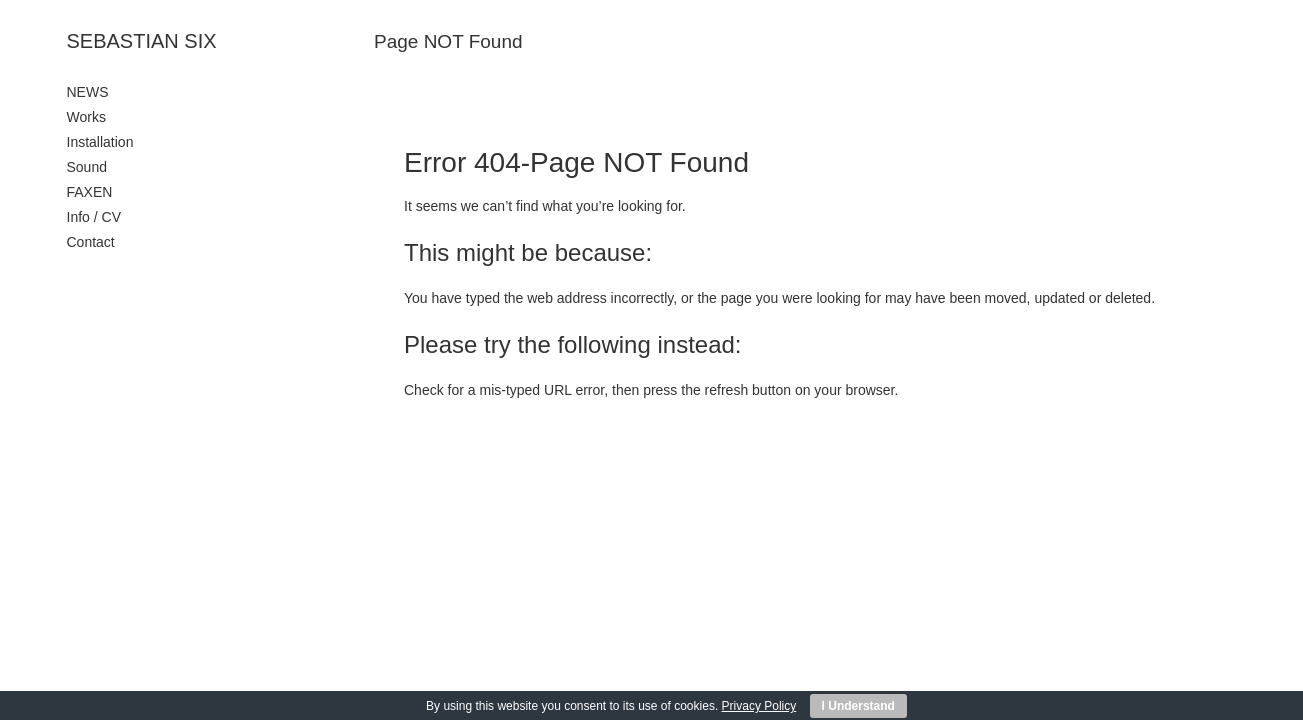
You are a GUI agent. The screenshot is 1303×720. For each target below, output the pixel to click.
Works (86, 117)
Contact (91, 242)
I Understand (858, 706)
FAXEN (90, 192)
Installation (100, 142)
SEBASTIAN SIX (142, 41)
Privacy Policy (759, 706)
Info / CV (94, 217)
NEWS (88, 92)
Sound (87, 167)
